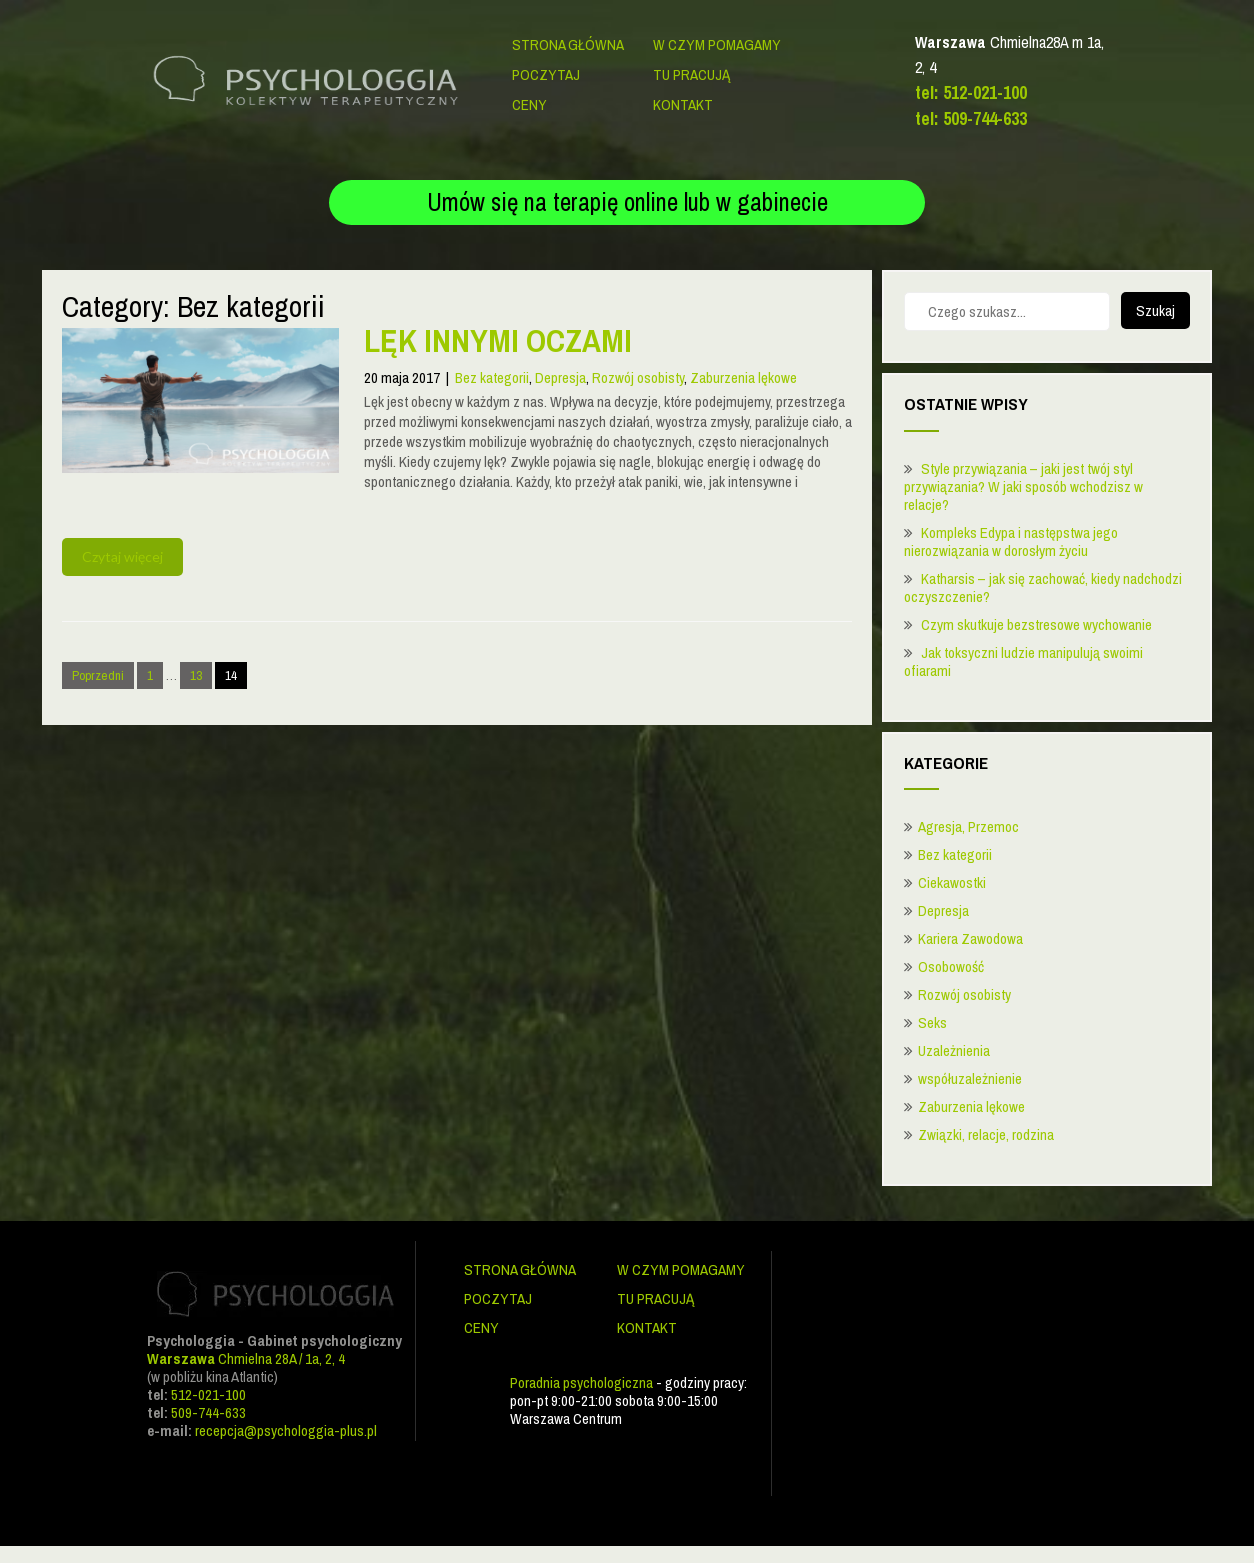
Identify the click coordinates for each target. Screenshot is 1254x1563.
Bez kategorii (492, 377)
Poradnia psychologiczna (581, 1382)
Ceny (529, 104)
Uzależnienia (954, 1050)
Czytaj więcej (122, 556)
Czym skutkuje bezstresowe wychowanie (1036, 624)
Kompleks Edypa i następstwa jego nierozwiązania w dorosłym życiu (1011, 541)
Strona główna (568, 44)
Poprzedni (98, 675)
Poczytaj (546, 74)
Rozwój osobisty (638, 377)
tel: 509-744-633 (971, 118)
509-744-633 (208, 1412)
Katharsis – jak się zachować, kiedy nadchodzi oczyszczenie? (1043, 587)
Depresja (560, 377)
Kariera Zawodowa (970, 938)
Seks (932, 1022)
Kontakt (683, 104)
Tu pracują (691, 74)
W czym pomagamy (717, 44)
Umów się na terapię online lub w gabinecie (627, 202)
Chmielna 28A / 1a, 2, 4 (246, 1358)
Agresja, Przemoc (968, 826)
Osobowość (951, 966)
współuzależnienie (970, 1078)
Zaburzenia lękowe (743, 377)
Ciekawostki (952, 882)
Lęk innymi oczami (498, 340)
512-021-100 (208, 1394)
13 (196, 675)
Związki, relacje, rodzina (986, 1134)
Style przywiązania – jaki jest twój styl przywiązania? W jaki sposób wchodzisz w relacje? (1023, 486)
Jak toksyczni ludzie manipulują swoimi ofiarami (1023, 661)
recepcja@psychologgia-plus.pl (286, 1430)
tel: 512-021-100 (971, 92)
